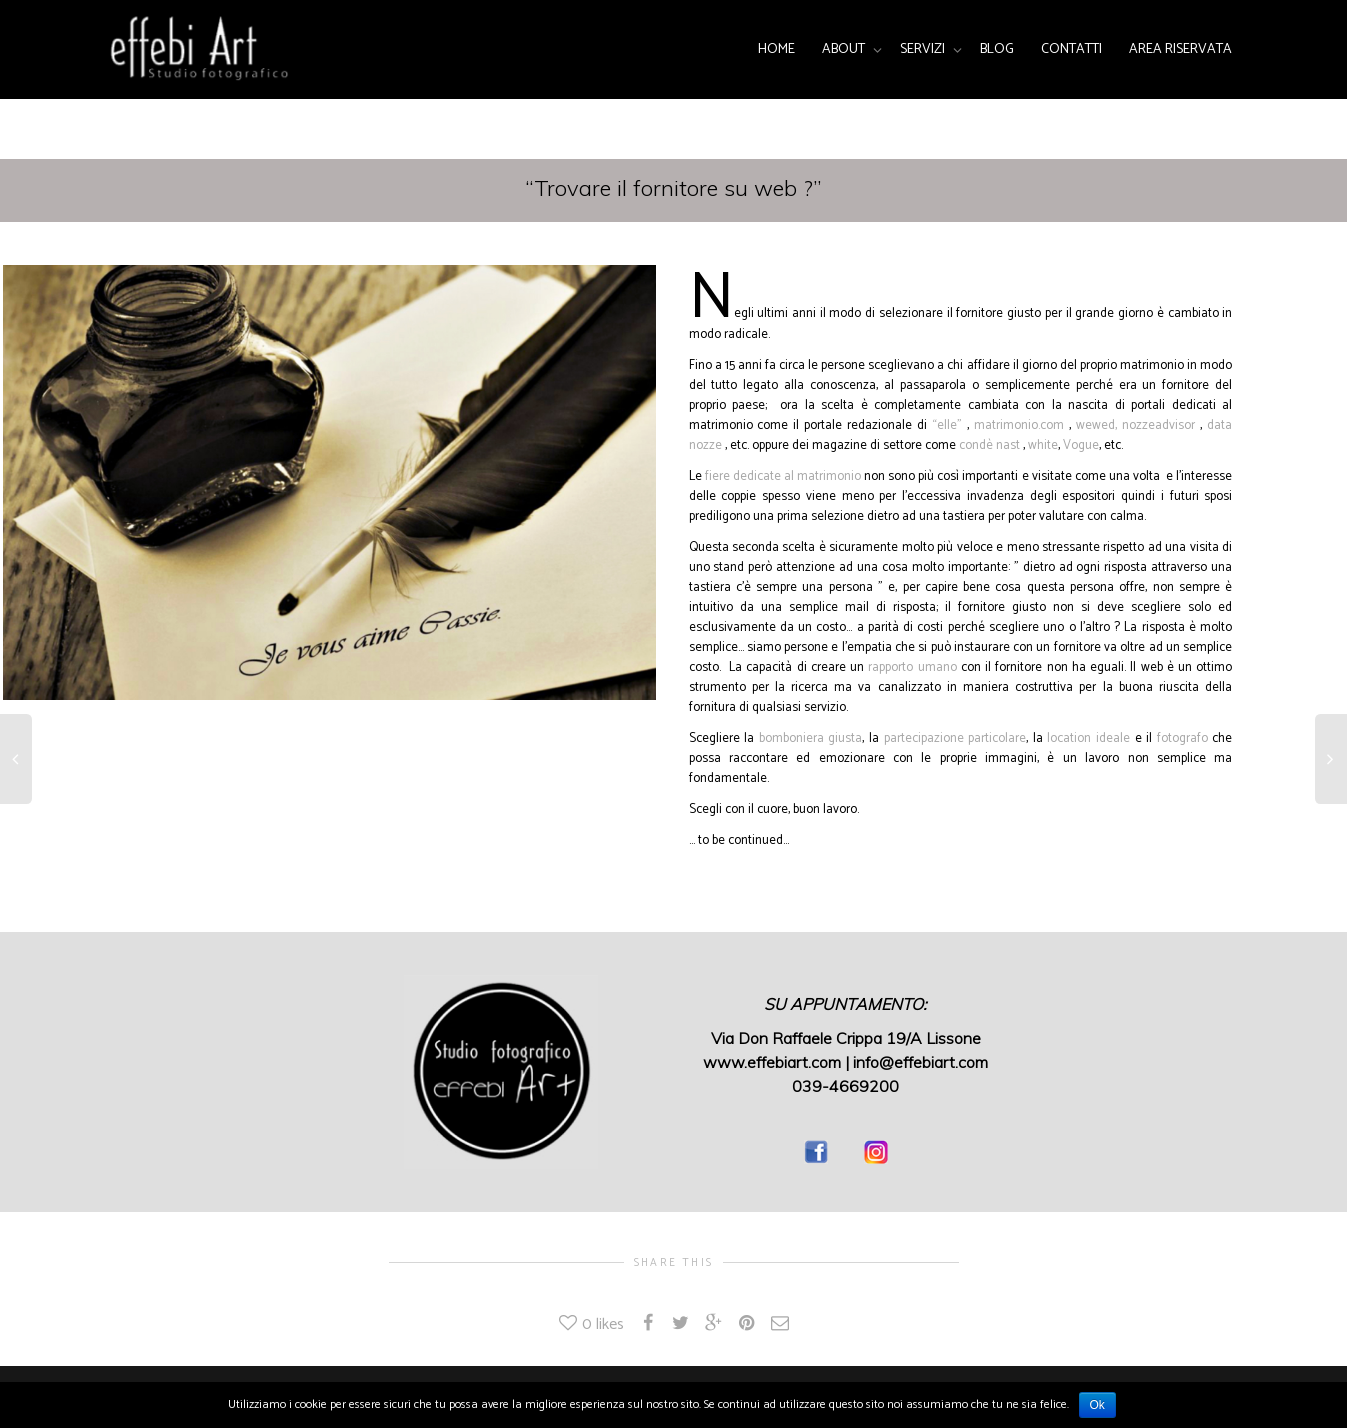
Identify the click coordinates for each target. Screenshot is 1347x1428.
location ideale (1090, 738)
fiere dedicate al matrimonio (784, 476)
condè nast (989, 445)
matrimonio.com (1019, 425)
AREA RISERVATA (1180, 49)
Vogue (1081, 445)
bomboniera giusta (811, 738)
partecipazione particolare (955, 738)
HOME (776, 49)
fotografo (1182, 738)
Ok (1097, 1405)
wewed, (1096, 425)
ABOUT (845, 49)
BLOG (997, 49)
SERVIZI (924, 49)
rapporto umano (912, 667)
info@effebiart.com (920, 1062)
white (1043, 445)
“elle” (947, 425)
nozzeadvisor (1158, 425)
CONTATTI (1071, 49)
